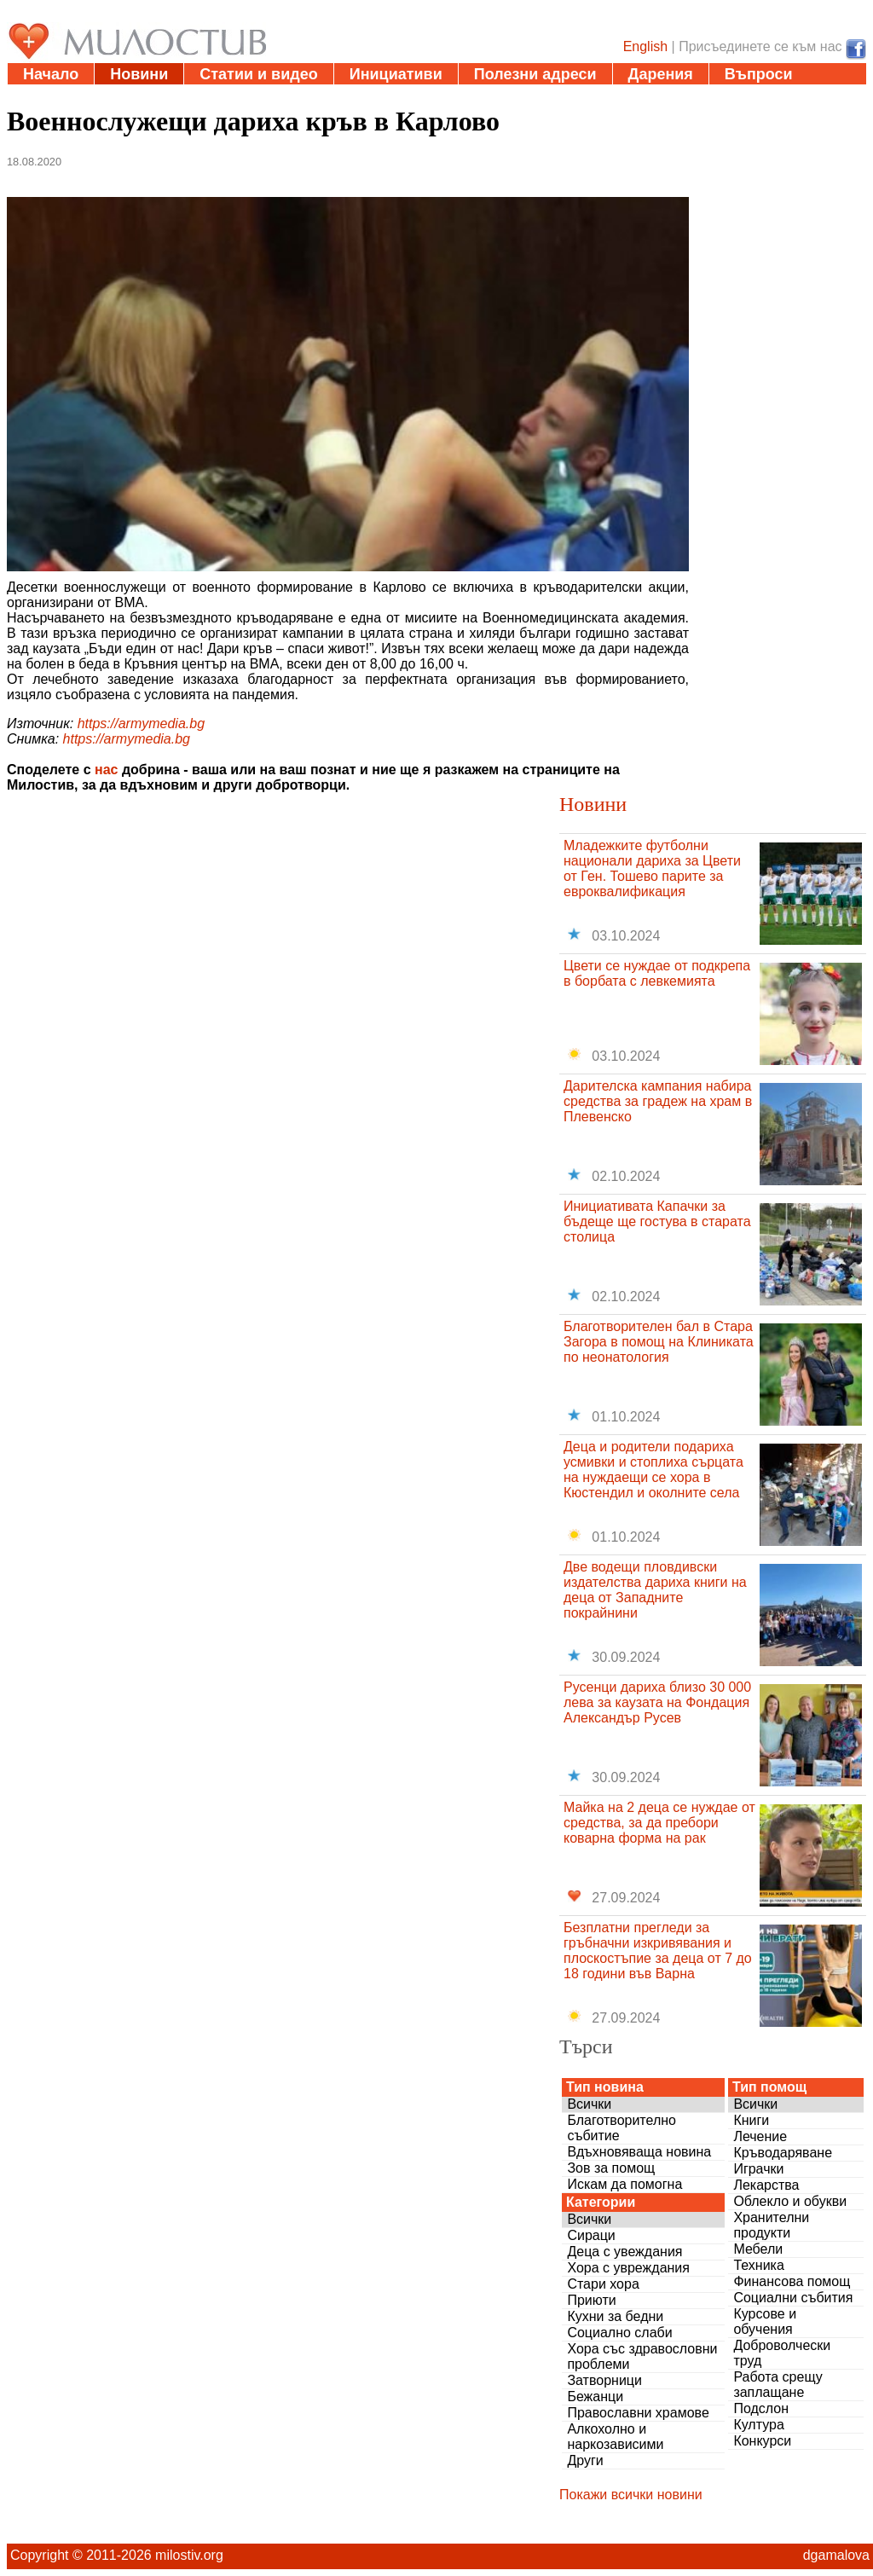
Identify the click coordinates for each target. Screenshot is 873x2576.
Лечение (760, 2136)
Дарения (660, 74)
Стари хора (603, 2284)
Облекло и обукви (790, 2201)
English (645, 46)
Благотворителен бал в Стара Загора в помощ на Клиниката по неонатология (659, 1341)
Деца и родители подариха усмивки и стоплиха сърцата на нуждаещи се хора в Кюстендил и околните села (653, 1469)
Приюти (591, 2300)
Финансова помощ (791, 2281)
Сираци (591, 2235)
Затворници (604, 2380)
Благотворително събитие (621, 2128)
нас (106, 769)
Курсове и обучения (764, 2321)
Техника (758, 2265)
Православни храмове (637, 2412)
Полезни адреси (535, 74)
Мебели (758, 2249)
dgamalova (836, 2555)
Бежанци (595, 2396)
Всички (589, 2104)
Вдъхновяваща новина (639, 2152)
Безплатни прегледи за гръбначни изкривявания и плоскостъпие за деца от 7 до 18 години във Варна (658, 1950)
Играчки (758, 2169)
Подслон (761, 2408)
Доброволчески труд (781, 2353)
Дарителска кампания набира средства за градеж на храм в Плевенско (658, 1101)
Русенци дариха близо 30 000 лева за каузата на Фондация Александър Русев (657, 1702)
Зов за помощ (611, 2168)
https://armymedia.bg (141, 723)
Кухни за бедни (615, 2316)
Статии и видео (258, 74)
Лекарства (766, 2185)
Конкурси (762, 2441)
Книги (751, 2120)
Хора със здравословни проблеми (642, 2356)
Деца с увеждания (624, 2251)
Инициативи (396, 74)
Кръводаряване (782, 2152)
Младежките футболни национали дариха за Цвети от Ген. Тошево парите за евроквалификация (652, 868)
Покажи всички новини (630, 2494)
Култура (758, 2424)
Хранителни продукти (771, 2225)
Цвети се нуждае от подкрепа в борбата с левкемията (657, 973)
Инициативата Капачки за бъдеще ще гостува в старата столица (657, 1221)
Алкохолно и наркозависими (615, 2437)
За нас (47, 95)
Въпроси (759, 74)
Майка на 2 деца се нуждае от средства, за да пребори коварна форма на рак (659, 1822)
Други (585, 2460)
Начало (50, 74)
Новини (139, 74)
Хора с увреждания (628, 2268)
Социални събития (793, 2297)
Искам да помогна (624, 2184)
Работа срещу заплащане (777, 2384)
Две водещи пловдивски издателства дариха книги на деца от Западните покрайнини (655, 1590)
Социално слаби (619, 2332)
